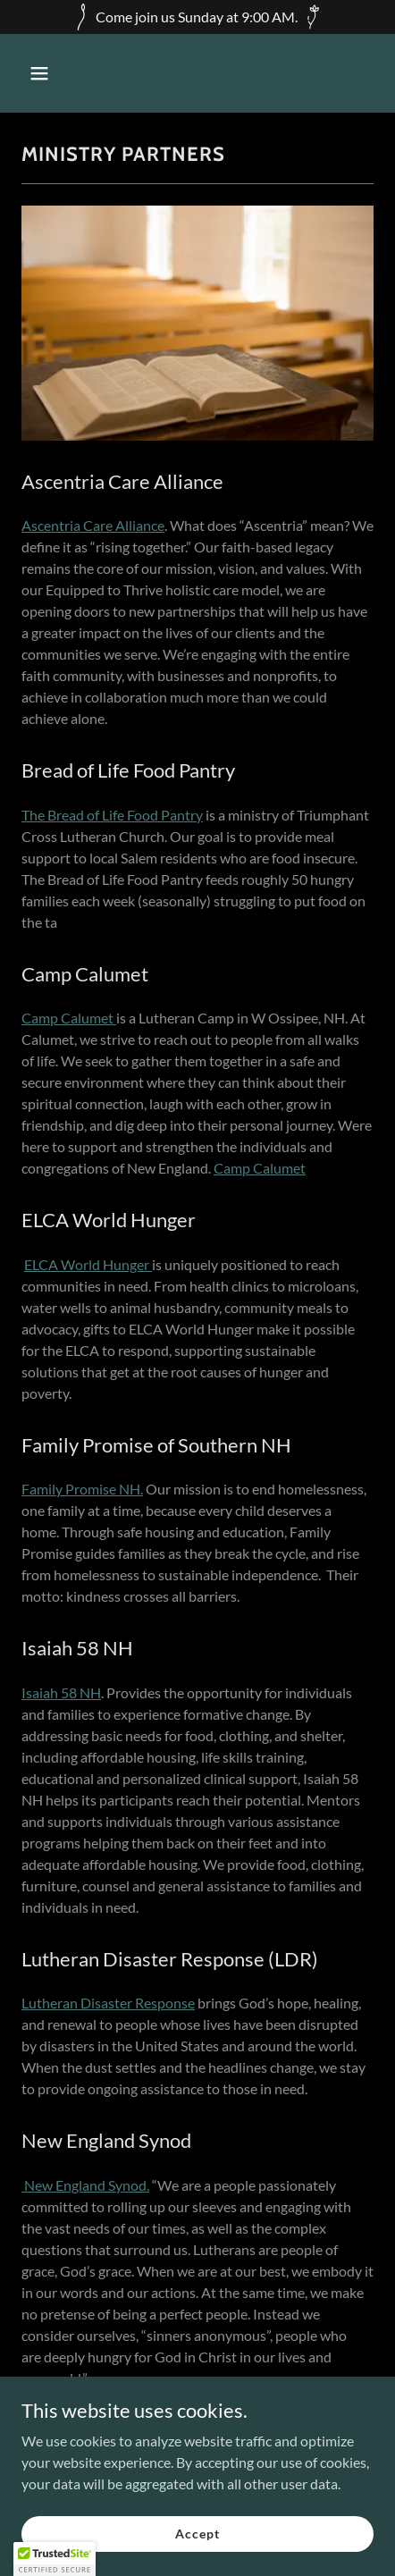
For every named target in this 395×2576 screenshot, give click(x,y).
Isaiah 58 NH (61, 1692)
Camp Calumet (68, 1017)
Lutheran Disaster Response (108, 2002)
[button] (61, 73)
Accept (197, 2533)
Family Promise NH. (82, 1488)
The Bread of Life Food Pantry (112, 814)
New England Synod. (85, 2184)
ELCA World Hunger (88, 1264)
